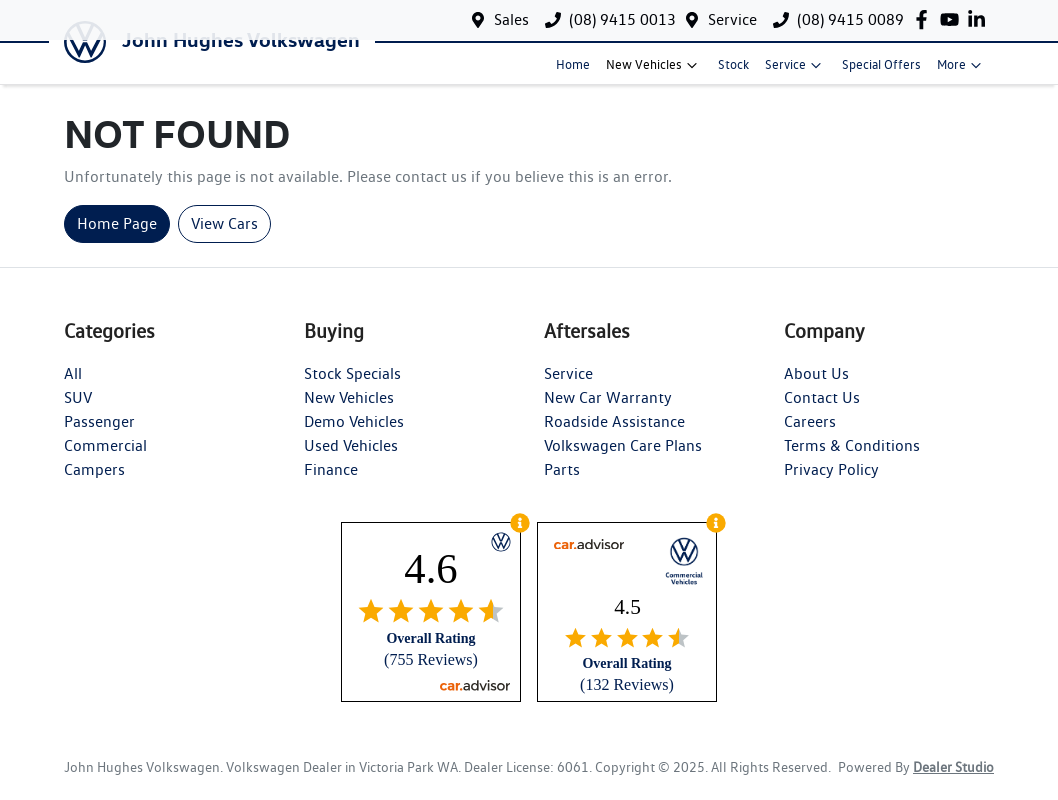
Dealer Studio (953, 781)
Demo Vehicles (354, 435)
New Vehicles (654, 72)
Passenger (99, 435)
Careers (810, 435)
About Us (816, 387)
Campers (94, 483)
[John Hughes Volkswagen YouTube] (953, 19)
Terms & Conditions (852, 459)
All (73, 387)
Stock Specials (352, 387)
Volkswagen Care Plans (623, 459)
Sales (511, 19)
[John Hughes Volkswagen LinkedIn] (980, 19)
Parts (562, 483)
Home (573, 71)
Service (732, 19)
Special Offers (881, 71)
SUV (78, 411)
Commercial (105, 459)
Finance (331, 483)
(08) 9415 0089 (850, 19)
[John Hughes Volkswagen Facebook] (925, 19)
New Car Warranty (608, 411)
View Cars (224, 237)
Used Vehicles (351, 459)
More (961, 72)
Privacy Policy (831, 483)
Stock (733, 71)
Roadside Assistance (614, 435)
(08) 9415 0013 (622, 19)
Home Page (117, 237)
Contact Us (822, 411)
